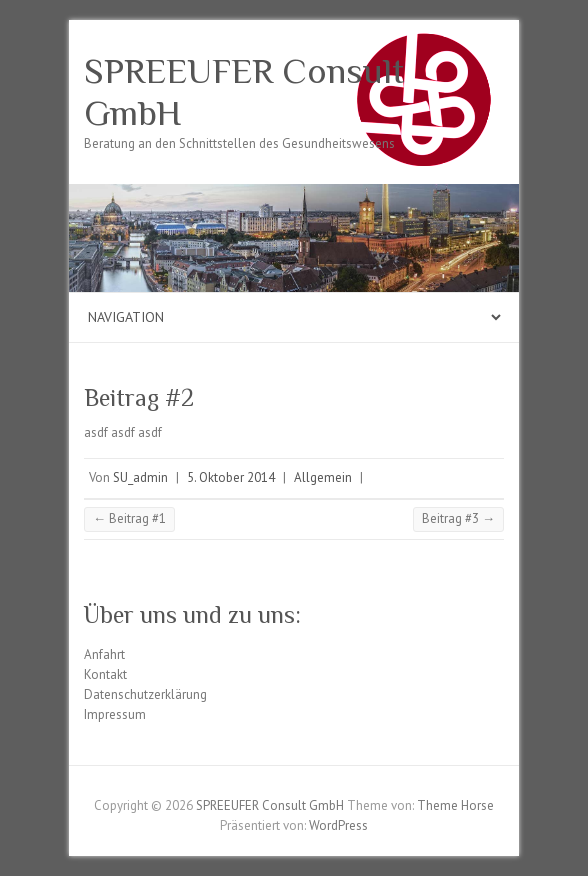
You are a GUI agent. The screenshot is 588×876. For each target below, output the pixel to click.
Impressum (115, 714)
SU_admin (140, 477)
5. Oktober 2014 (231, 477)
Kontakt (105, 674)
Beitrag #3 (458, 518)
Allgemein (323, 477)
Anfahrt (104, 654)
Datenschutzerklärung (145, 694)
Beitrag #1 (129, 518)
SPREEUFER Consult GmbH (244, 92)
